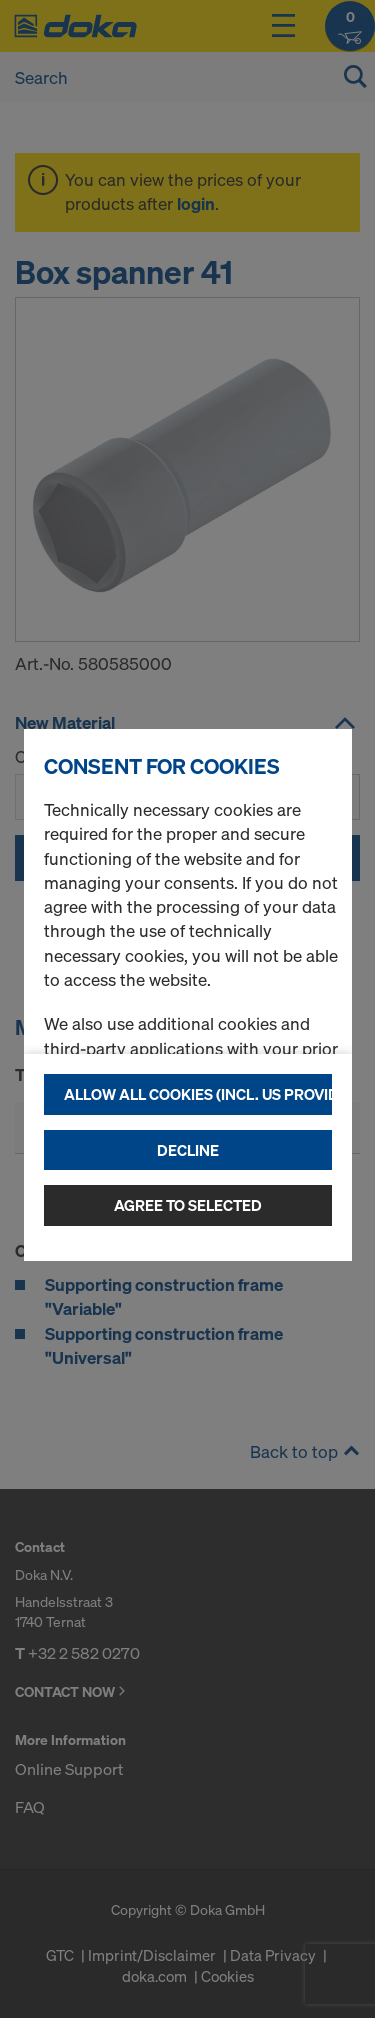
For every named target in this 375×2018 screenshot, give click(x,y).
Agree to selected (188, 1205)
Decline (188, 1150)
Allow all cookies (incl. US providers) (198, 1094)
